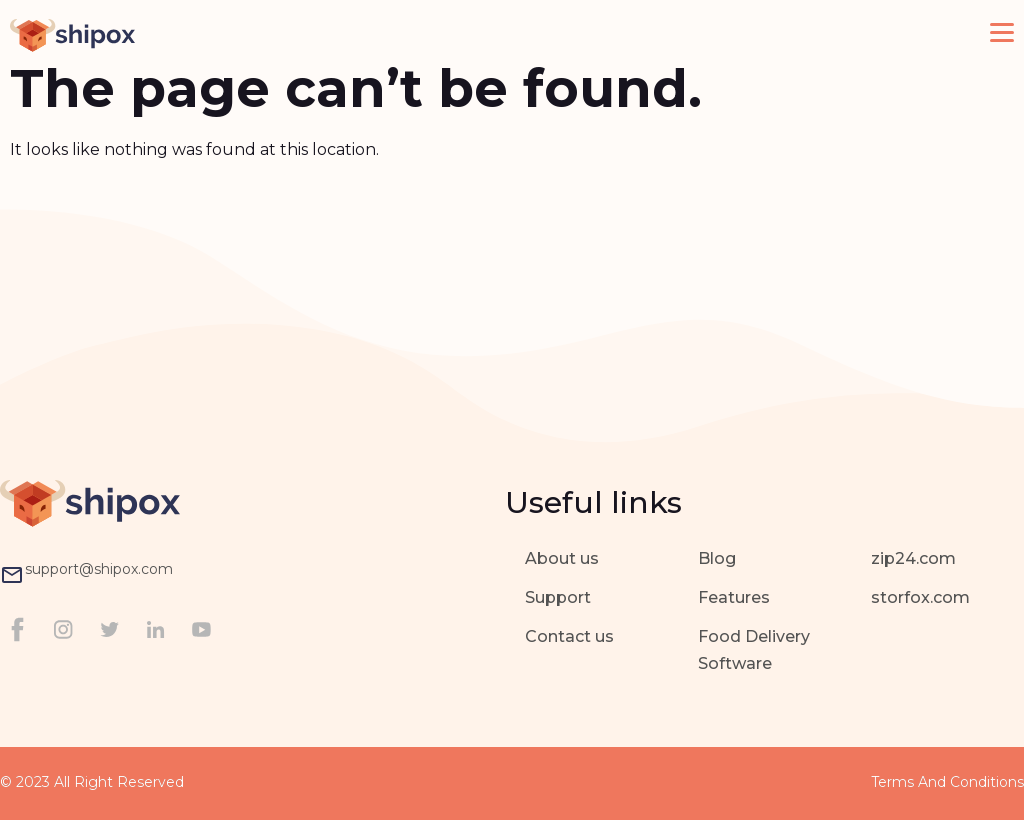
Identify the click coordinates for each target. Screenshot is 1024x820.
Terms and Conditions (947, 782)
